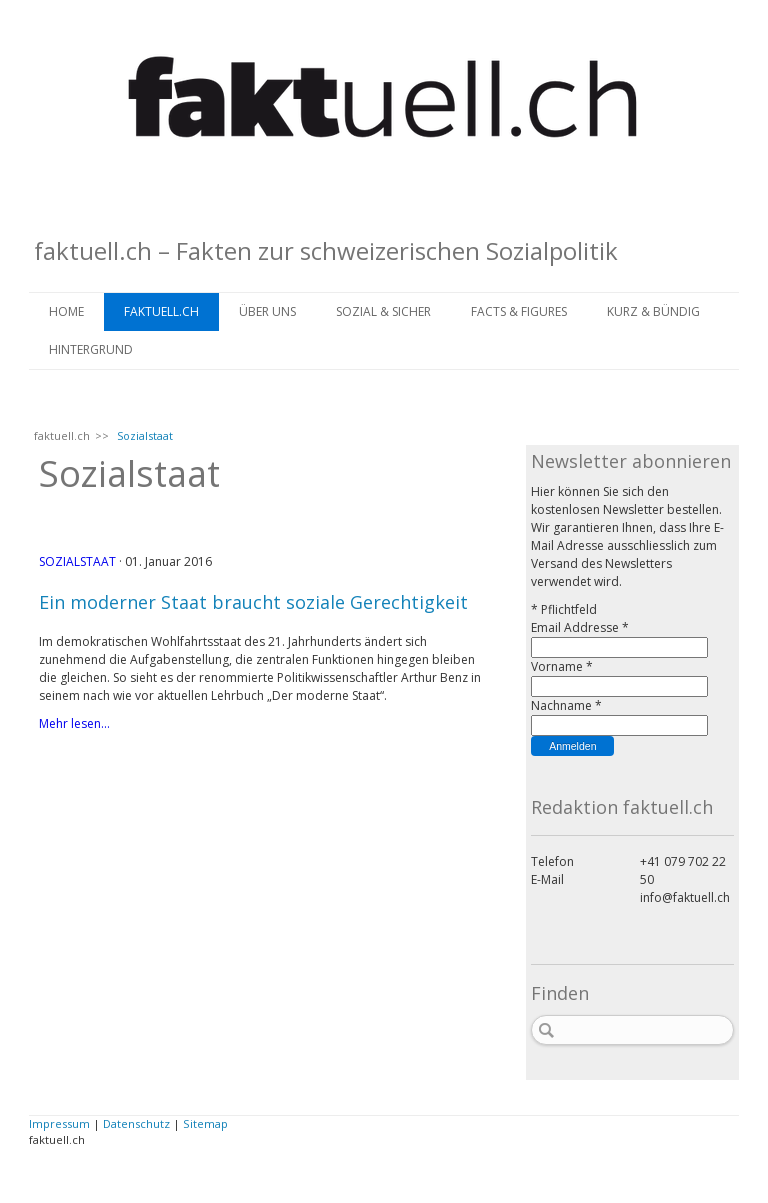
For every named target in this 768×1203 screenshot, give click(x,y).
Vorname (562, 666)
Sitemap (205, 1123)
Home (66, 311)
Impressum (59, 1123)
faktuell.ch (161, 311)
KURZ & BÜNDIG (653, 311)
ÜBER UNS (267, 311)
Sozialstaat (77, 561)
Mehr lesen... (74, 723)
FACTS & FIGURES (519, 311)
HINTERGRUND (91, 349)
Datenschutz (136, 1123)
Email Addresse (580, 627)
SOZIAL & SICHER (383, 311)
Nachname (566, 705)
